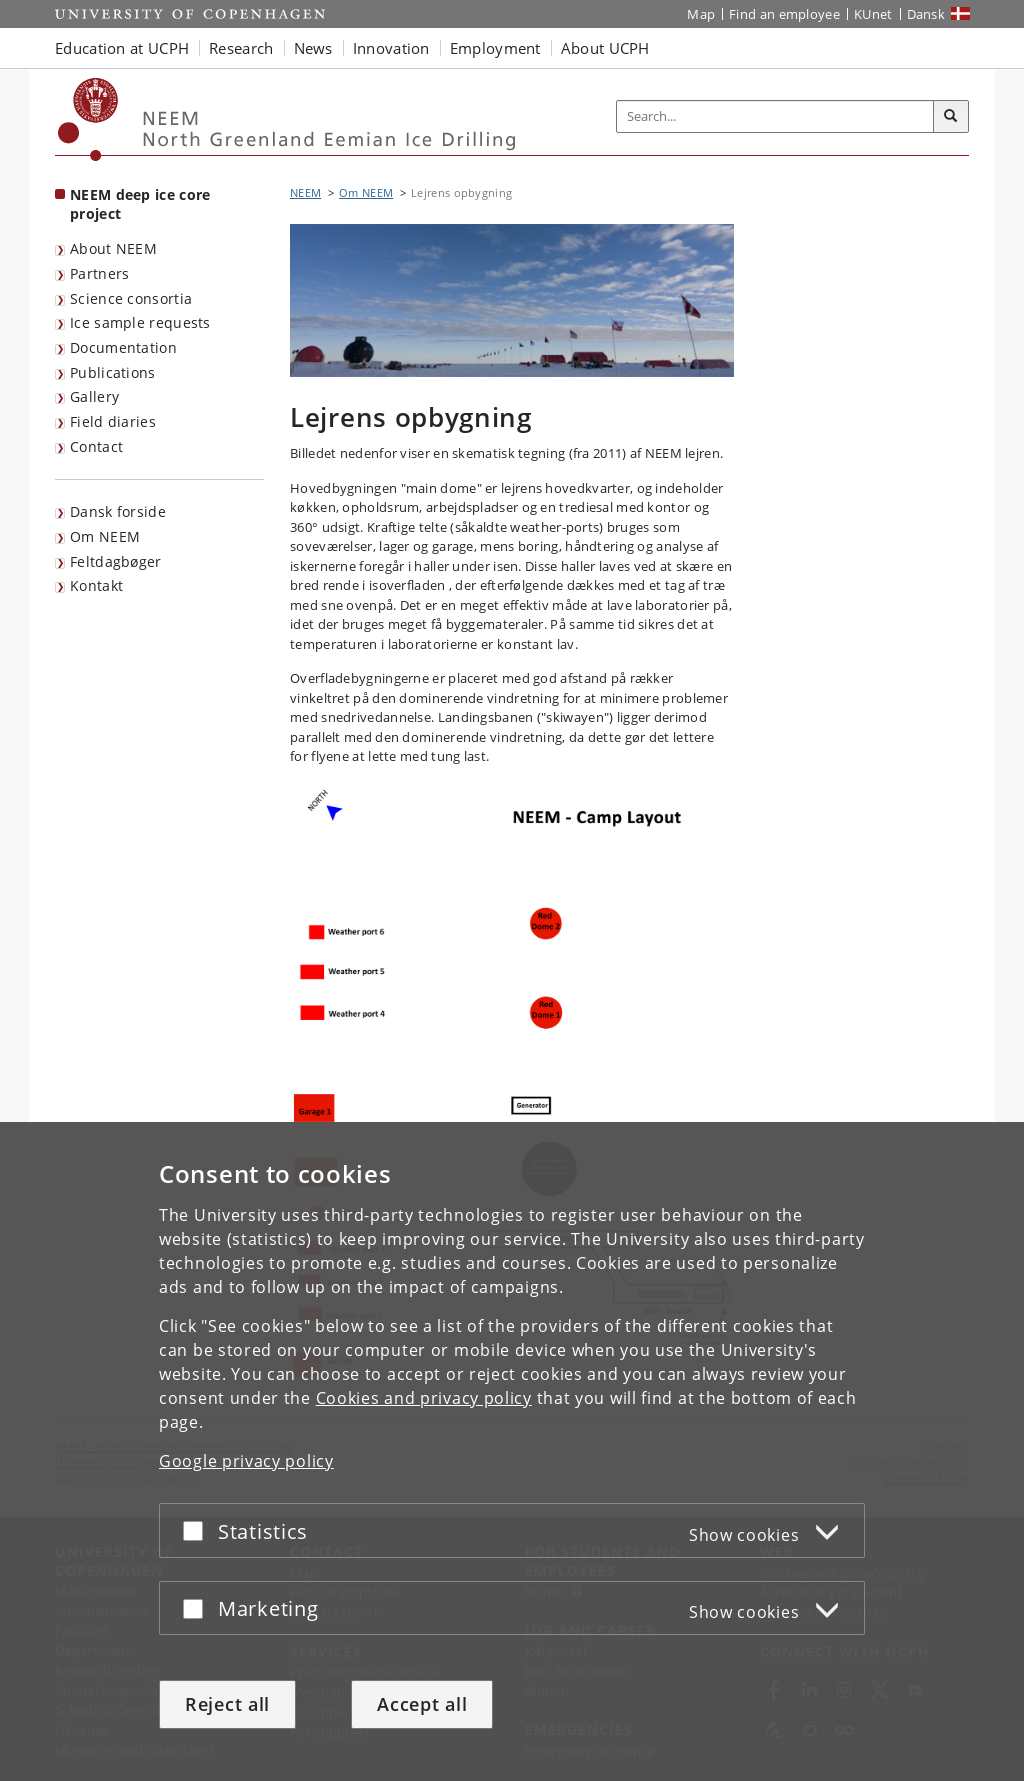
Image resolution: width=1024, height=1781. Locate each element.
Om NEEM (105, 536)
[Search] (951, 117)
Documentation (123, 347)
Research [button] (241, 48)
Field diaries (113, 421)
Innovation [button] (391, 48)
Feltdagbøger (116, 561)
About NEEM (113, 248)
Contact (96, 446)
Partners (99, 273)
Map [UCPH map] (701, 14)
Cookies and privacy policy (424, 1398)
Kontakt (96, 585)
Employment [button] (495, 48)
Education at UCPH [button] (122, 48)
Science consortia (131, 298)
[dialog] (512, 1451)
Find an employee (784, 14)
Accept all (422, 1704)
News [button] (313, 48)
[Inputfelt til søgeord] (775, 116)
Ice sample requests (140, 322)
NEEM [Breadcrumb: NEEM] (305, 192)
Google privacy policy (246, 1461)
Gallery (94, 396)
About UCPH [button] (605, 48)
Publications (113, 372)
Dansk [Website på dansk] (926, 14)
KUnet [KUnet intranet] (873, 14)
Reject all (227, 1704)
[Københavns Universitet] (88, 119)
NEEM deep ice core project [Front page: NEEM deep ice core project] (140, 204)
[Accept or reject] (198, 1530)
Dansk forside (118, 511)
